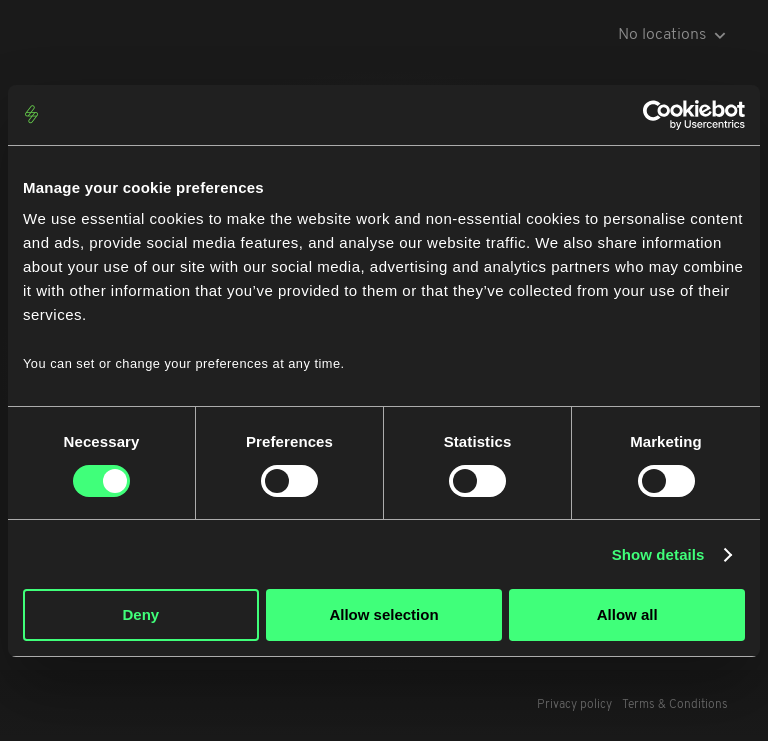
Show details (658, 554)
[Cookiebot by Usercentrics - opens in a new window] (657, 115)
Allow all (627, 614)
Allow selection (383, 614)
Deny (140, 614)
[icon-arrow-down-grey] (720, 35)
